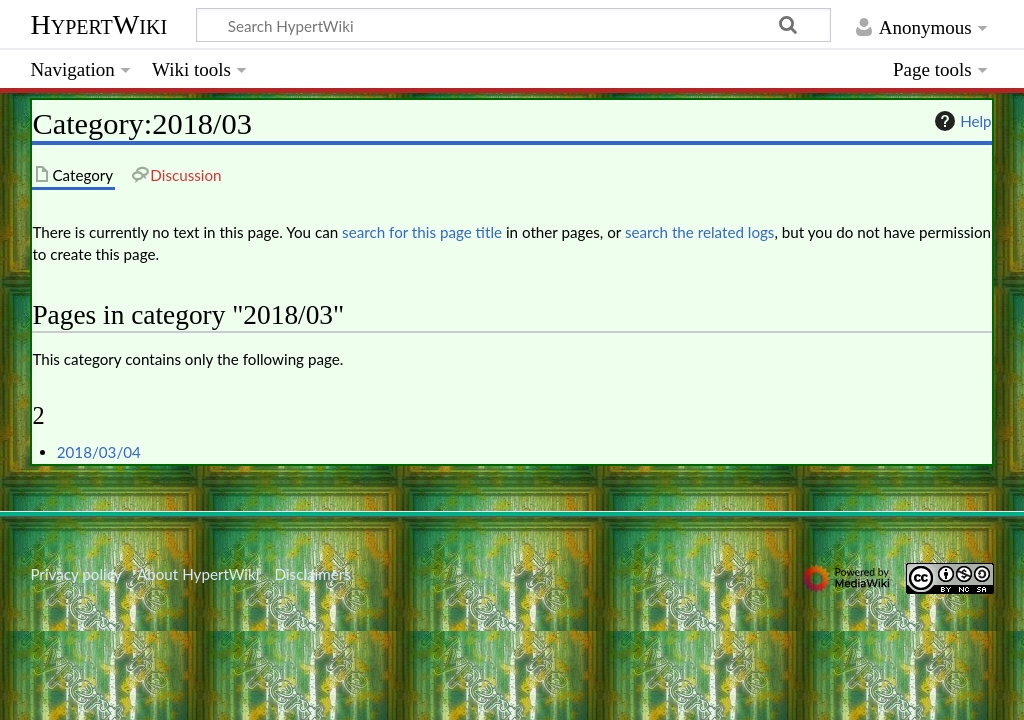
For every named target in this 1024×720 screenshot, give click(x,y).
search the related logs (700, 232)
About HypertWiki (198, 574)
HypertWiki (98, 24)
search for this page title (422, 232)
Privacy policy (75, 574)
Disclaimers (313, 574)
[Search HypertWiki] (513, 25)
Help (960, 121)
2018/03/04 (99, 452)
